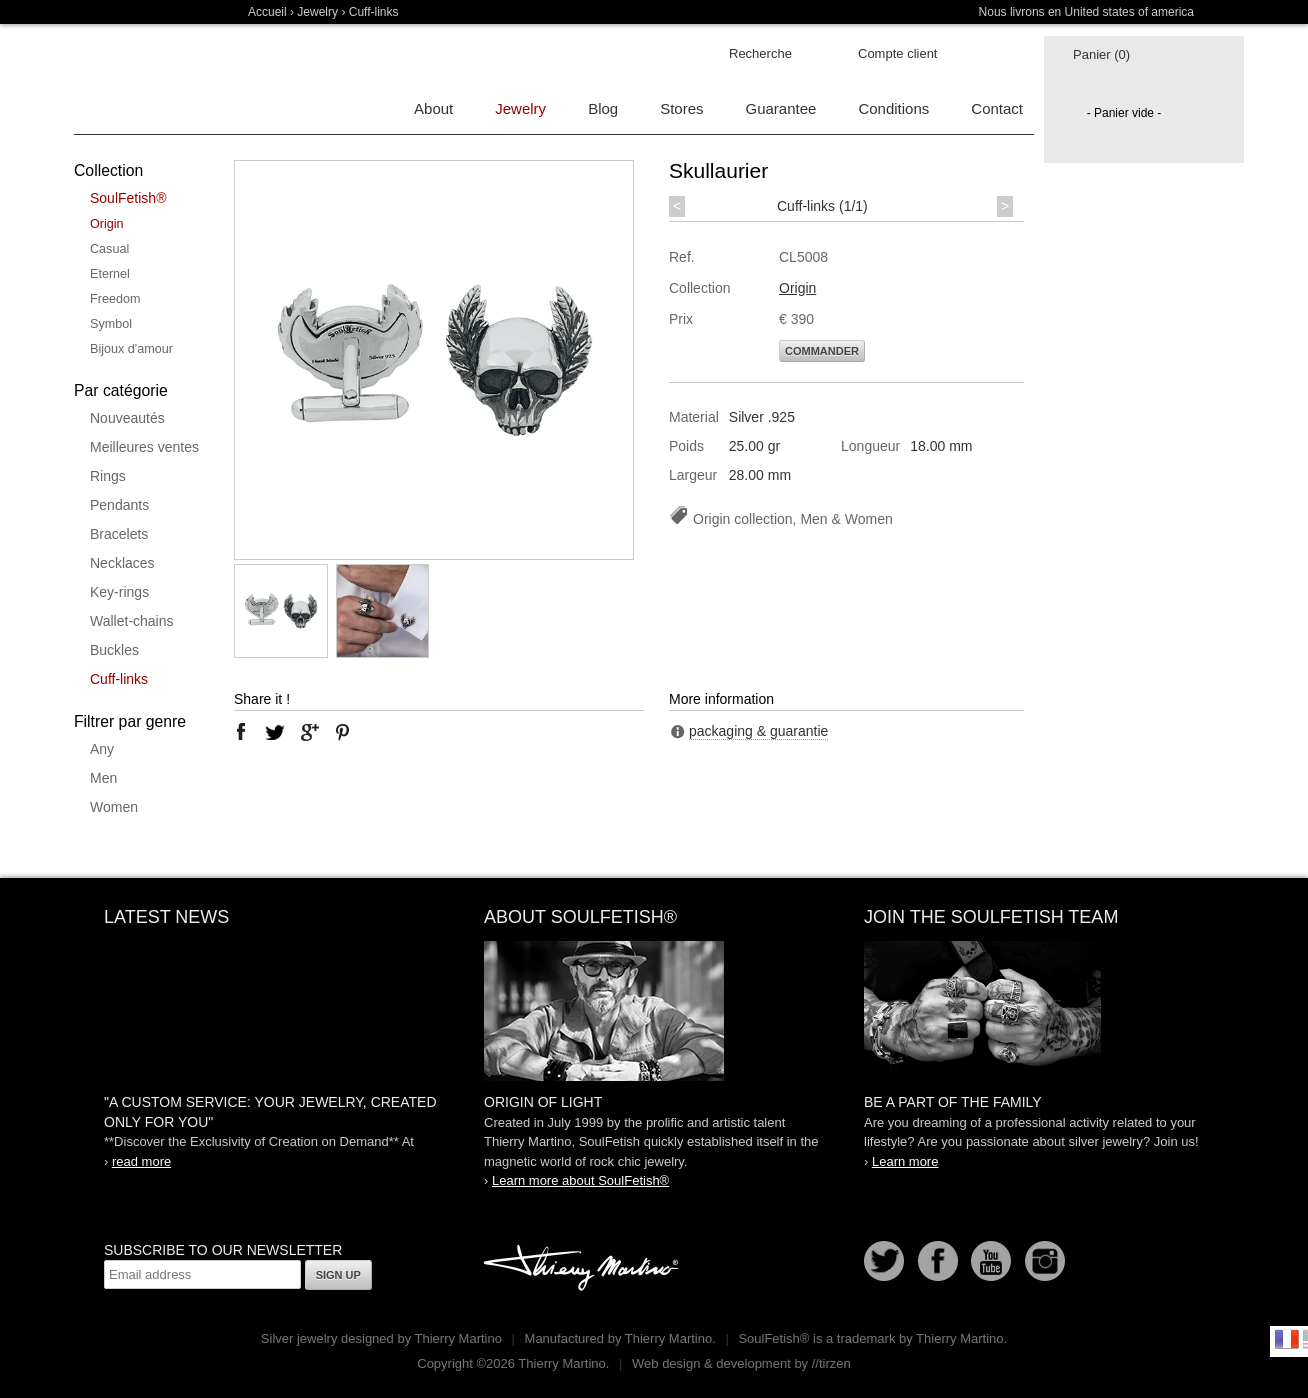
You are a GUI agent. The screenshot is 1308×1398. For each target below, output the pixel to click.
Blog (603, 108)
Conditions (893, 108)
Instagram (1045, 1261)
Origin (107, 224)
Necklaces (122, 563)
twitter (275, 732)
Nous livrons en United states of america (1086, 12)
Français (1287, 1339)
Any (102, 749)
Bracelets (119, 534)
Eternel (110, 274)
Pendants (119, 505)
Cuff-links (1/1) (822, 206)
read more (141, 1161)
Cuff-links (119, 679)
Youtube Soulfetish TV (991, 1261)
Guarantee (781, 108)
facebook (241, 732)
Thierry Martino (584, 1269)
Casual (109, 249)
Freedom (115, 299)
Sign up (338, 1275)
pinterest (343, 732)
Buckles (114, 650)
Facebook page (938, 1261)
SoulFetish (654, 1011)
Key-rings (119, 592)
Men (103, 778)
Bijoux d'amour (131, 349)
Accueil (267, 12)
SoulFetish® (128, 198)
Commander (822, 351)
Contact (997, 108)
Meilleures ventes (144, 447)
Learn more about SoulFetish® (580, 1180)
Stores (681, 108)
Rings (108, 476)
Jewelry (317, 12)
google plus (309, 732)
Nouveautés (127, 418)
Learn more (905, 1161)
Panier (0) (1101, 54)
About (433, 108)
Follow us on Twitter (884, 1261)
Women (114, 807)
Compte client (897, 53)
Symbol (111, 324)
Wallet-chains (132, 621)
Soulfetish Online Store (144, 80)
